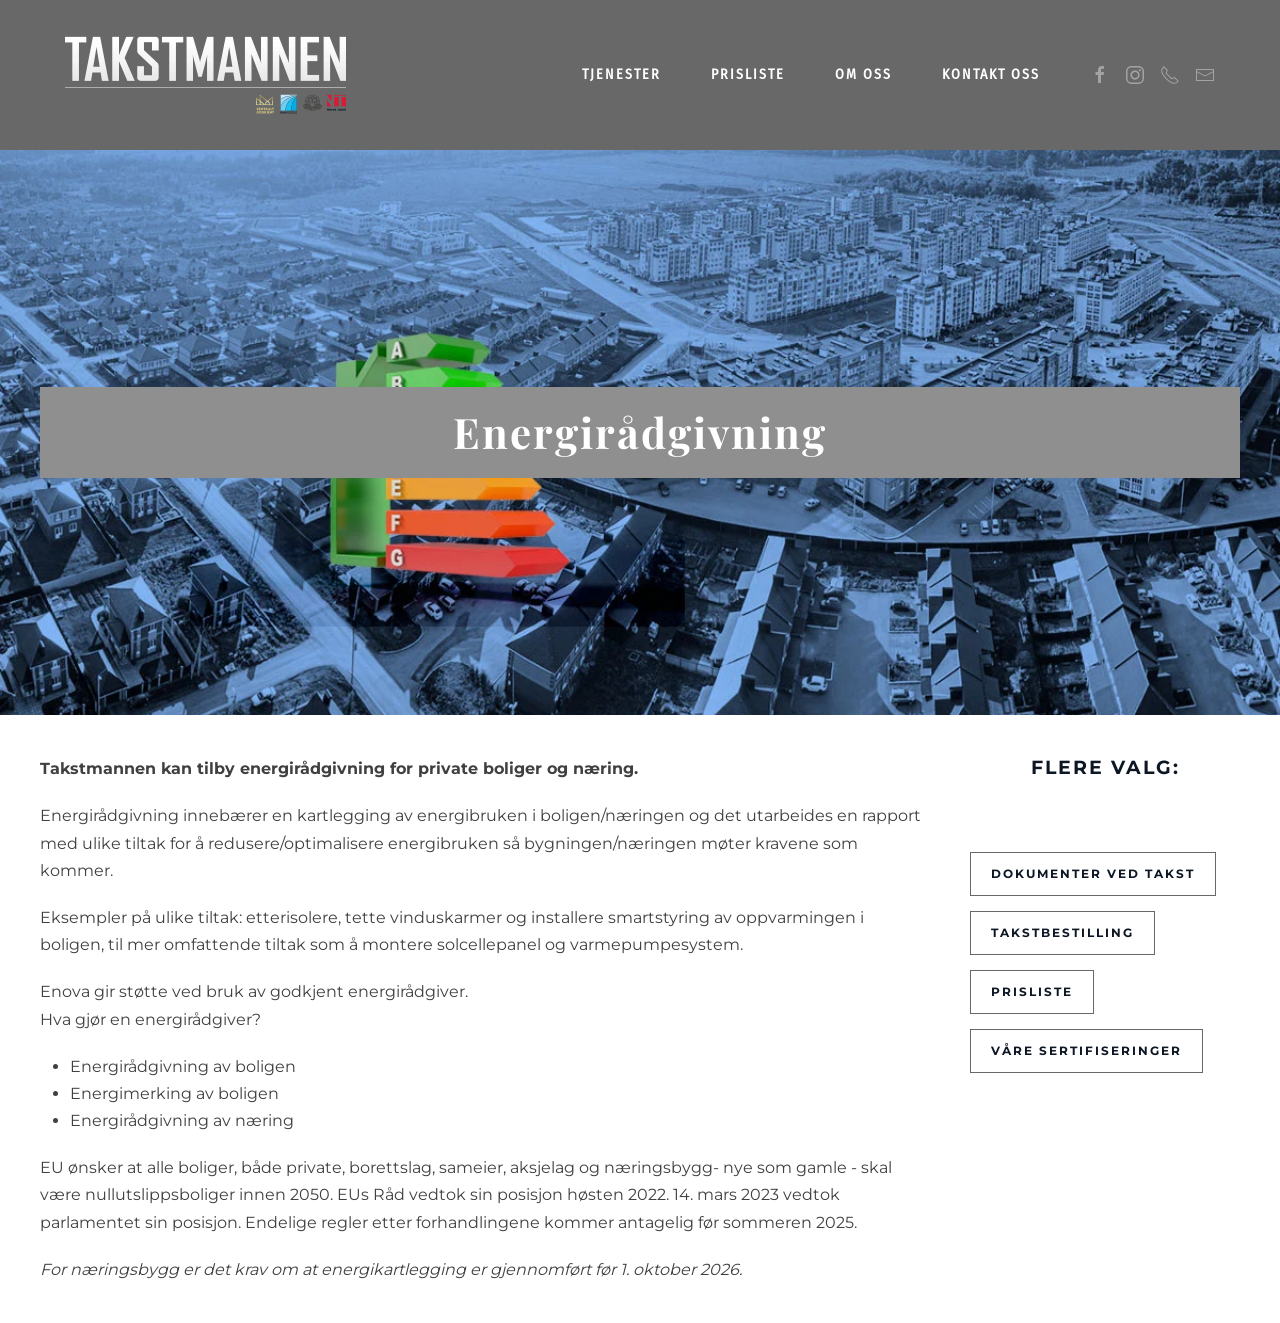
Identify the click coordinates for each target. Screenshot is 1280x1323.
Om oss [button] (863, 74)
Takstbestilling (1062, 932)
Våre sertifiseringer (1086, 1050)
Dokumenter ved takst (1093, 873)
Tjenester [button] (621, 74)
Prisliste (748, 74)
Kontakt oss (991, 74)
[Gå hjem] (206, 75)
